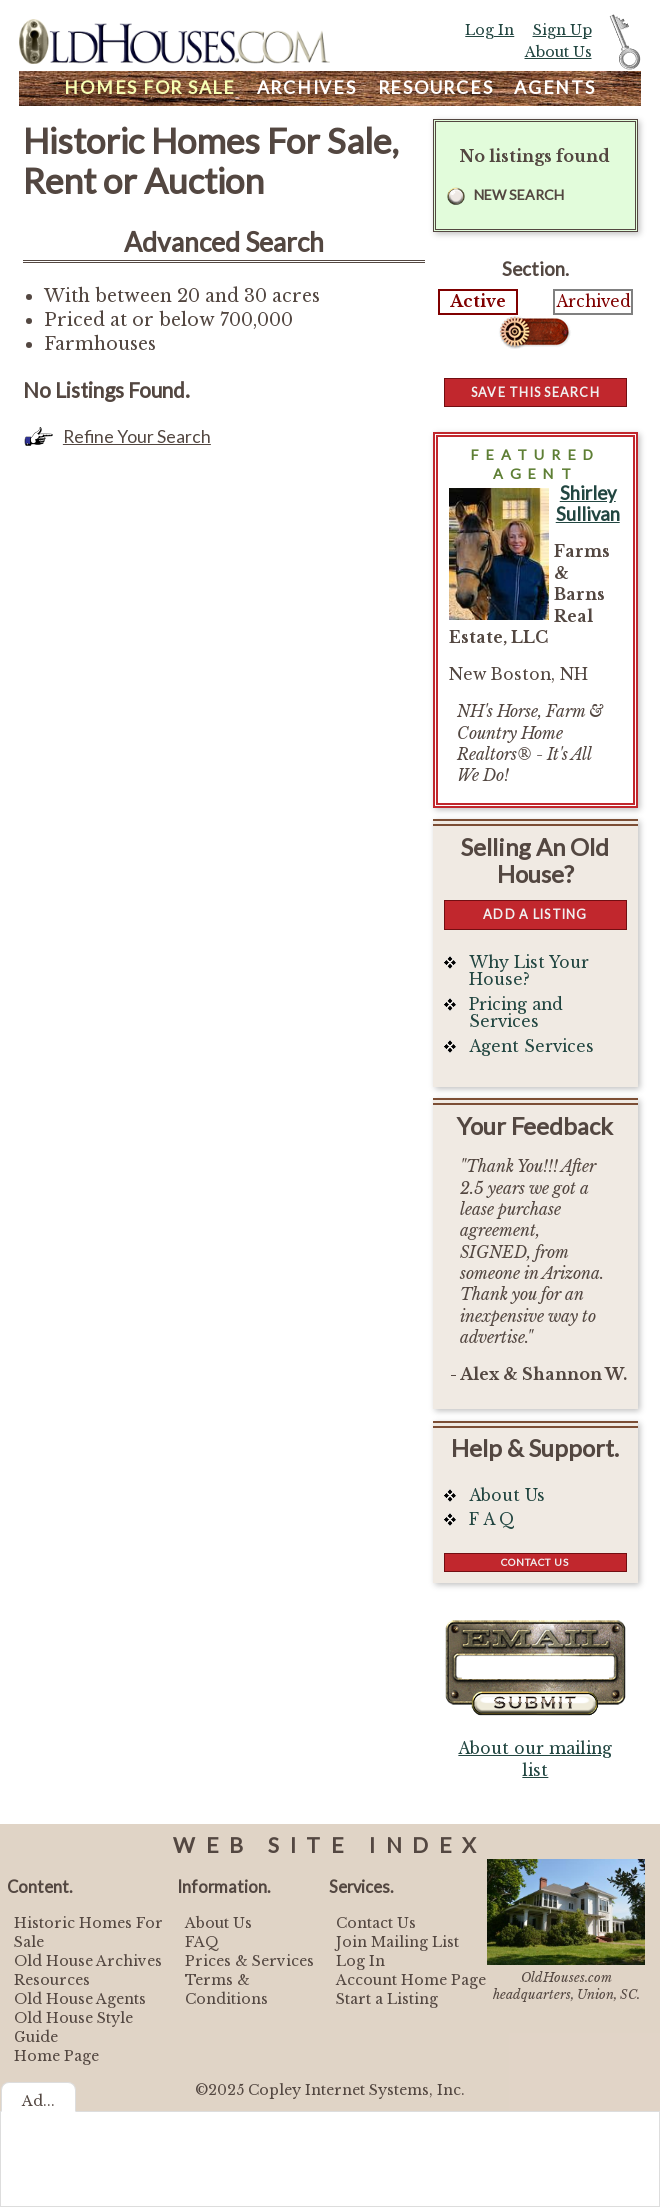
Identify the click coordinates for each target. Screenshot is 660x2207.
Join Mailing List (397, 1942)
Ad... (38, 2101)
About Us (558, 52)
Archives (307, 87)
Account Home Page (411, 1980)
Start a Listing (387, 1999)
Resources (436, 87)
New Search (519, 194)
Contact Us (535, 1562)
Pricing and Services (516, 1013)
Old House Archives (88, 1961)
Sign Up (562, 30)
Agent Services (531, 1046)
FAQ (202, 1942)
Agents (555, 87)
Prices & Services (249, 1961)
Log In (489, 30)
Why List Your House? (529, 971)
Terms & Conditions (226, 1989)
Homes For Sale (150, 87)
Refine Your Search (137, 436)
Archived (593, 301)
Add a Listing (535, 914)
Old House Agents (80, 1999)
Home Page (56, 2056)
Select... (535, 332)
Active (478, 301)
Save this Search (535, 392)
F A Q (492, 1519)
